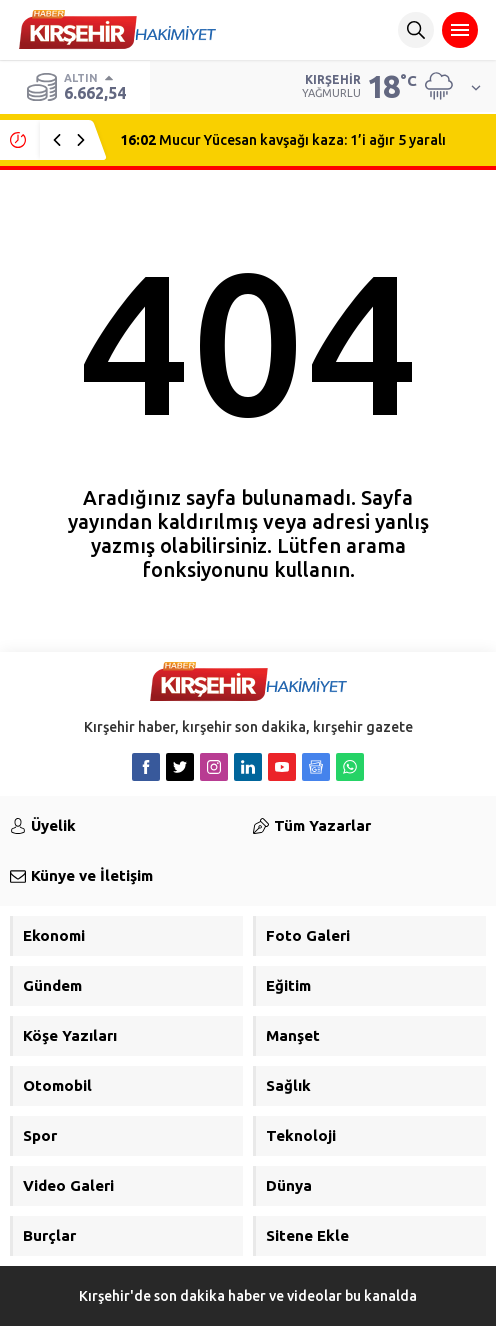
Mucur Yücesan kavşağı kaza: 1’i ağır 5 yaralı (283, 140)
